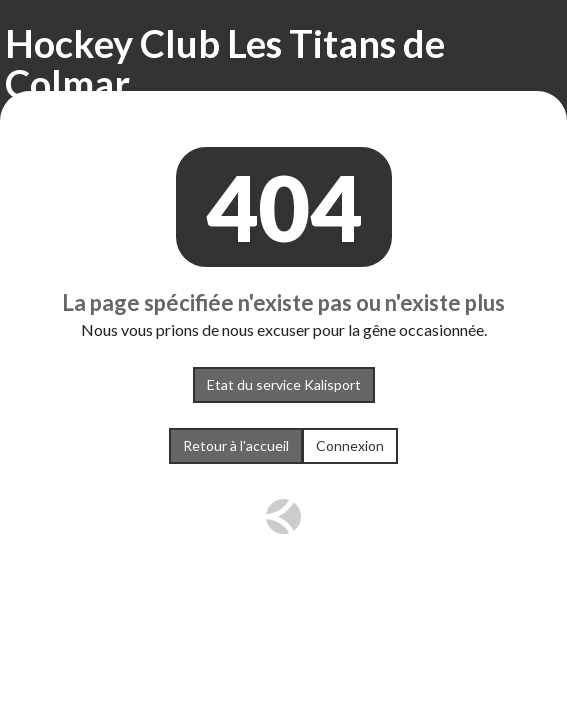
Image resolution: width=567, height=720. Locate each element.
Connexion (350, 445)
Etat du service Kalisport (284, 384)
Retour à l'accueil (236, 445)
